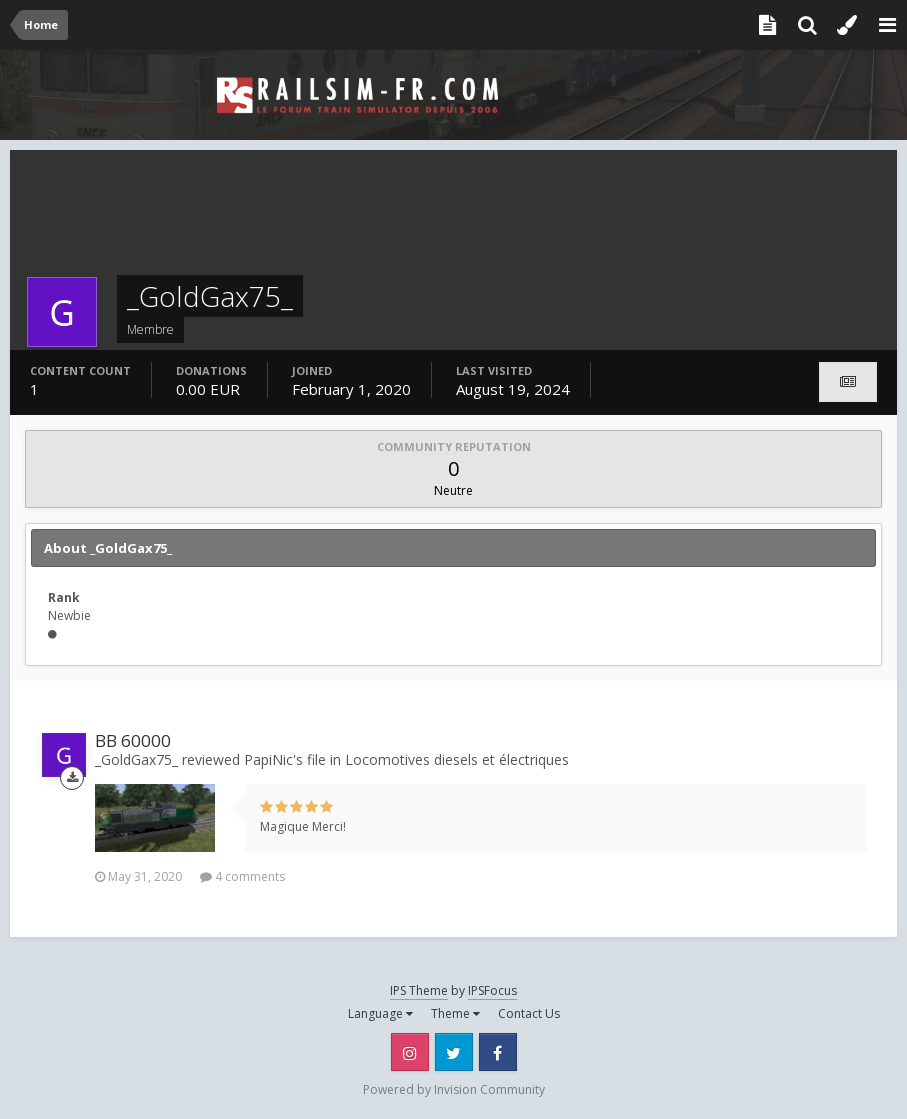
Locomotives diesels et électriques (457, 759)
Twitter (454, 1052)
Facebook (498, 1052)
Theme (455, 1013)
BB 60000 (133, 740)
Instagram (410, 1052)
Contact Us (529, 1013)
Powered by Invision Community (454, 1089)
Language (380, 1013)
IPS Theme (419, 990)
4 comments (242, 876)
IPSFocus (492, 990)
